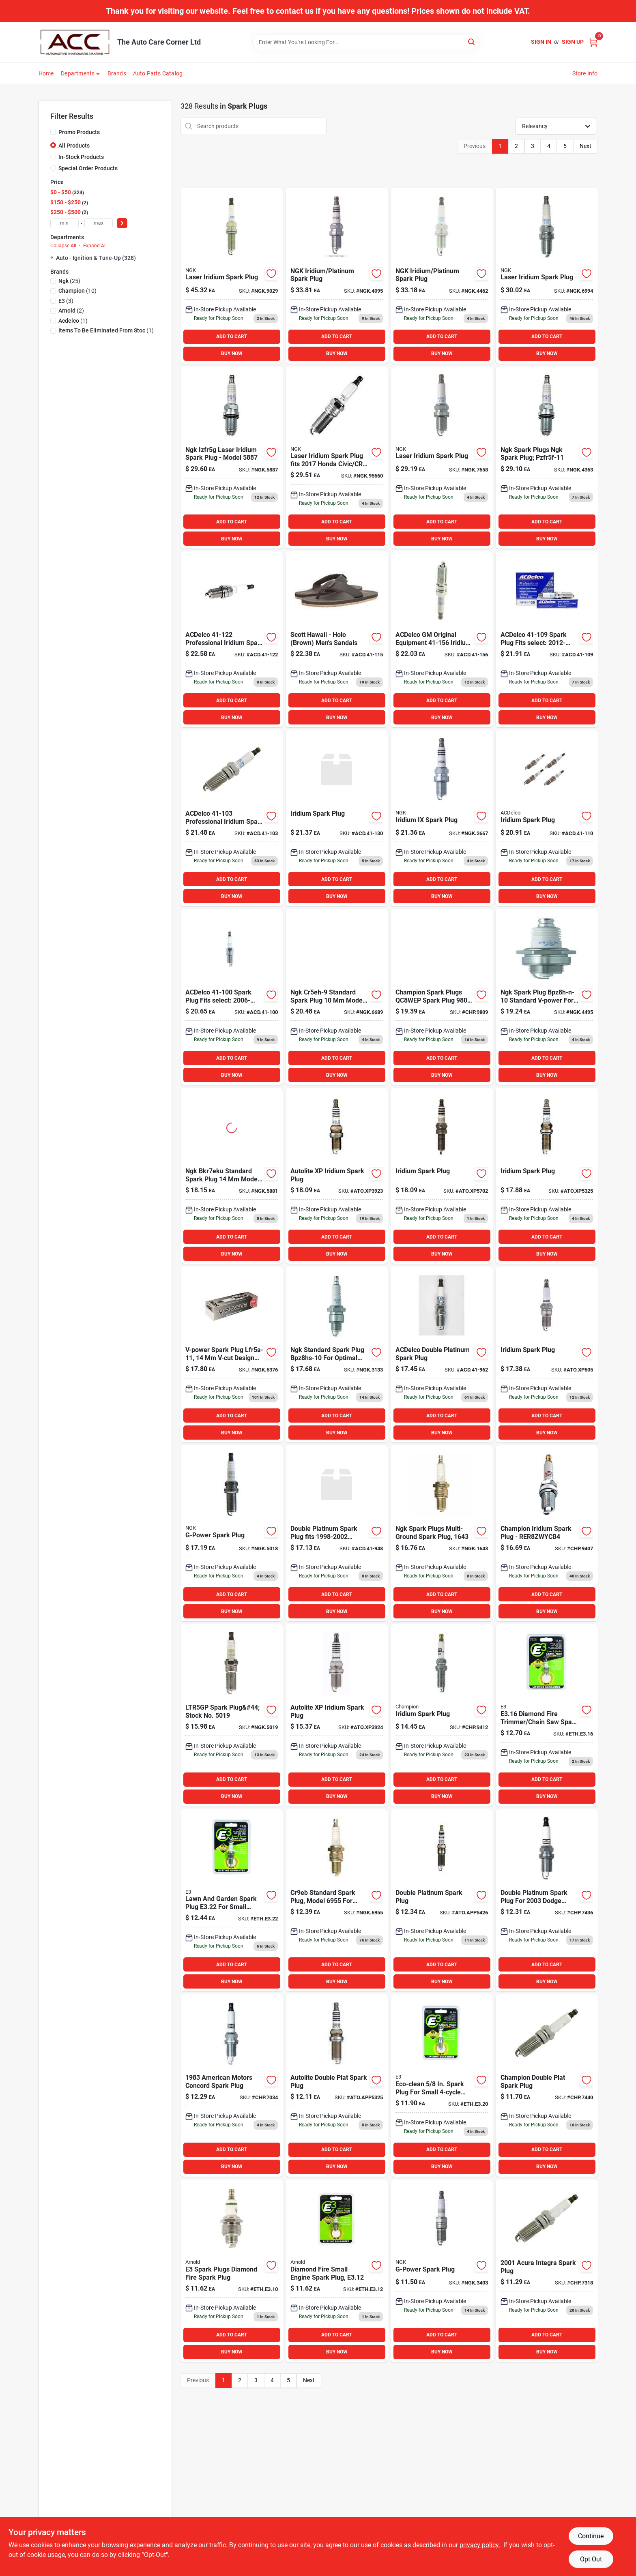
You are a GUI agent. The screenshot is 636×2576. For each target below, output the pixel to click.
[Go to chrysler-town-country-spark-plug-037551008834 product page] (547, 2085)
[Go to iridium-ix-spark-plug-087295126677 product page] (442, 818)
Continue (591, 2536)
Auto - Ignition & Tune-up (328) (96, 258)
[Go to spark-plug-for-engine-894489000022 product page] (231, 1900)
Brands (116, 73)
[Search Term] (365, 42)
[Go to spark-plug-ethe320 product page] (442, 2085)
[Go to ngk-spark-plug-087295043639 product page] (547, 457)
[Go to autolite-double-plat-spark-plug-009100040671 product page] (337, 2085)
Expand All (95, 246)
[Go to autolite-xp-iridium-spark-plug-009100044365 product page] (337, 1715)
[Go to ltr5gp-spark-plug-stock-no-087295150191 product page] (231, 1715)
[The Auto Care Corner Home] (75, 42)
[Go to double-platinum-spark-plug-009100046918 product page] (442, 1900)
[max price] (98, 223)
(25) (69, 281)
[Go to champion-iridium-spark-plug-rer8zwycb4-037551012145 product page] (547, 1533)
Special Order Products (88, 168)
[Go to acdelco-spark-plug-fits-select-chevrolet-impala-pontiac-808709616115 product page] (231, 997)
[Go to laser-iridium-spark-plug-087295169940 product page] (547, 276)
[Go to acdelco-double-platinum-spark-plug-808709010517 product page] (442, 1354)
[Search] (472, 41)
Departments (78, 73)
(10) (77, 290)
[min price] (64, 223)
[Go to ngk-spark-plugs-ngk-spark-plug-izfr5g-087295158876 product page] (231, 457)
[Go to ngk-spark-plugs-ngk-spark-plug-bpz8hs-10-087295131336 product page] (337, 1354)
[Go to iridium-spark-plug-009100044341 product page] (337, 1176)
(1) (73, 320)
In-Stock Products (81, 157)
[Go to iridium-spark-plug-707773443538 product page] (547, 818)
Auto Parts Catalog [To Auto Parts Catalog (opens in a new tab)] (158, 73)
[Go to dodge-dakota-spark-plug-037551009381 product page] (547, 1900)
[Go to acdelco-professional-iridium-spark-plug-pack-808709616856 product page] (231, 639)
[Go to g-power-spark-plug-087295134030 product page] (442, 2271)
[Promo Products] (53, 132)
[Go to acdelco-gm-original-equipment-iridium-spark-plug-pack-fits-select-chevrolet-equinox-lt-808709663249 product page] (442, 639)
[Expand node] (53, 257)
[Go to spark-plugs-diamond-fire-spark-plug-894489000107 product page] (231, 2271)
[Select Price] (122, 223)
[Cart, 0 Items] (593, 42)
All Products (74, 146)
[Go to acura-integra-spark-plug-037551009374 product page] (547, 2271)
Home (46, 73)
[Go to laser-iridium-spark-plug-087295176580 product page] (442, 457)
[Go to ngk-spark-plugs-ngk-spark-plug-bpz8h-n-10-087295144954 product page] (547, 997)
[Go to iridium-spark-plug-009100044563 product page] (547, 1354)
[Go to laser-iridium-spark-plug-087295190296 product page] (231, 276)
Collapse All (63, 246)
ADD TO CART (231, 336)
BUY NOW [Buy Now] (232, 353)
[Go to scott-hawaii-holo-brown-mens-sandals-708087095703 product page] (337, 639)
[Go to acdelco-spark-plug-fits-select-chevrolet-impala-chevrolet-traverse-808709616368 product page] (547, 639)
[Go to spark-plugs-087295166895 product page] (337, 997)
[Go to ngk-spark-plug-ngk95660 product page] (337, 457)
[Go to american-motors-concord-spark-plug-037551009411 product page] (231, 2085)
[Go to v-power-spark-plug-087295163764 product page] (231, 1354)
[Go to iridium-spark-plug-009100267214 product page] (442, 1176)
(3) (65, 301)
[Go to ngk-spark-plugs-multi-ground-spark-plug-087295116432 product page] (442, 1533)
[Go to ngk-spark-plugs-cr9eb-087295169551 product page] (337, 1900)
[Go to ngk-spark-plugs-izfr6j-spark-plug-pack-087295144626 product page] (442, 276)
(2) (71, 310)
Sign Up (573, 42)
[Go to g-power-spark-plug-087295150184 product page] (231, 1533)
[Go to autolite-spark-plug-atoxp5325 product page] (547, 1176)
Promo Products (79, 132)
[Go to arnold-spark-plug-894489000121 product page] (337, 2271)
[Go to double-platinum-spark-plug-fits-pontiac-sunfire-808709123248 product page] (337, 1533)
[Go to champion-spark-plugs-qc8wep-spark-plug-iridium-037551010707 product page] (442, 997)
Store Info (585, 73)
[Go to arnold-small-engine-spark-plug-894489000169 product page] (547, 1715)
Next (585, 146)
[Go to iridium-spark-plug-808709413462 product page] (337, 818)
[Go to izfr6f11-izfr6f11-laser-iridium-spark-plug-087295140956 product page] (337, 276)
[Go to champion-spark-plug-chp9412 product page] (442, 1715)
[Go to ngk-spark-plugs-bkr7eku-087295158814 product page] (231, 1176)
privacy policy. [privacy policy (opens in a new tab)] (480, 2545)
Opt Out (591, 2559)
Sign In (541, 42)
